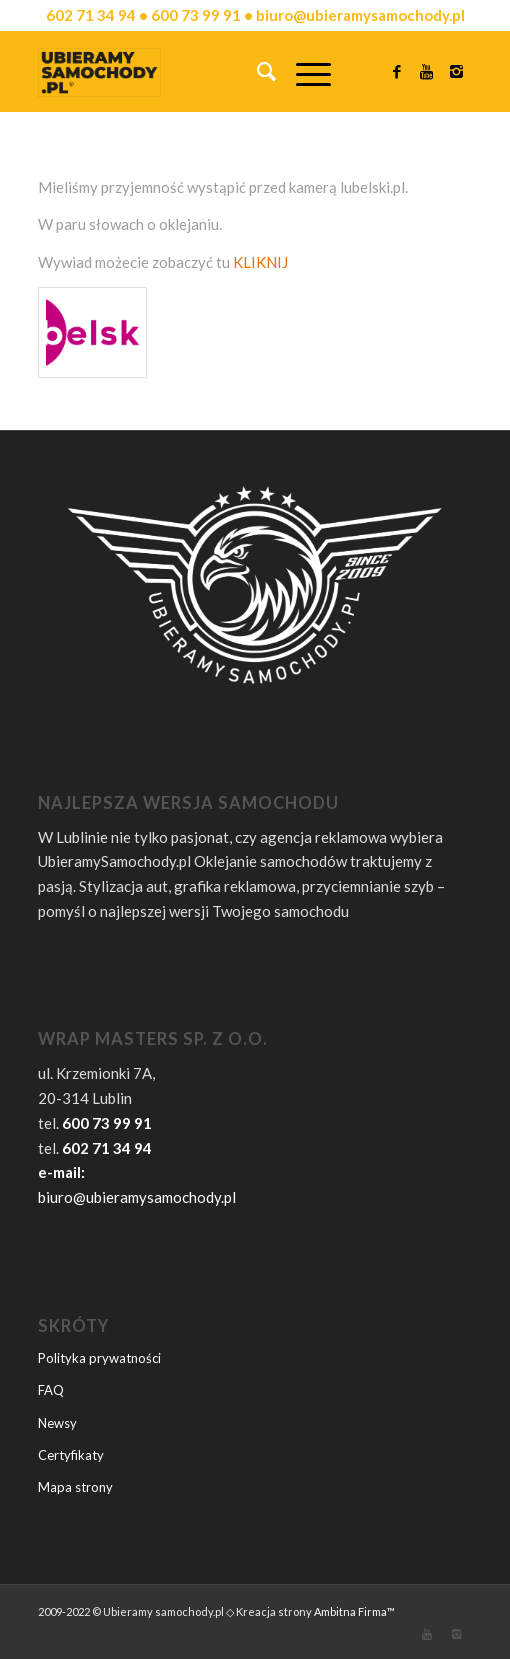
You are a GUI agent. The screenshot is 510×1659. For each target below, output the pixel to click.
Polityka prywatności (99, 1358)
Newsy (57, 1423)
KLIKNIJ (260, 262)
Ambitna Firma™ (354, 1611)
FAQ (51, 1390)
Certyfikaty (71, 1455)
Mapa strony (75, 1487)
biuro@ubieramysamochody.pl (137, 1197)
